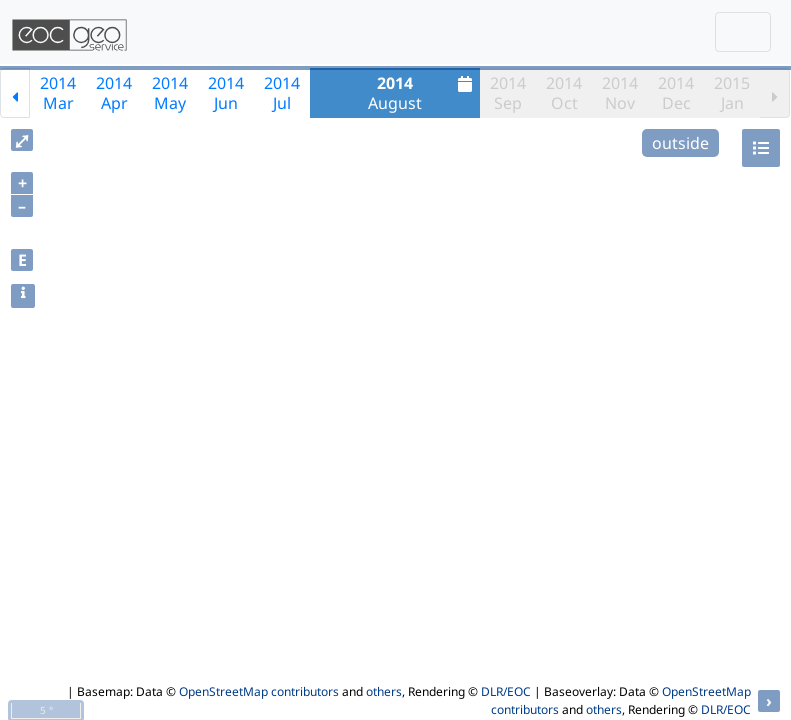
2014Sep (508, 93)
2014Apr (114, 93)
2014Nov (620, 93)
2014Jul (282, 93)
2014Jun (226, 93)
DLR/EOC (506, 691)
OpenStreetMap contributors (259, 691)
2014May (170, 93)
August (422, 93)
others (384, 691)
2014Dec (676, 93)
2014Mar (58, 93)
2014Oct (564, 93)
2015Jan (732, 93)
